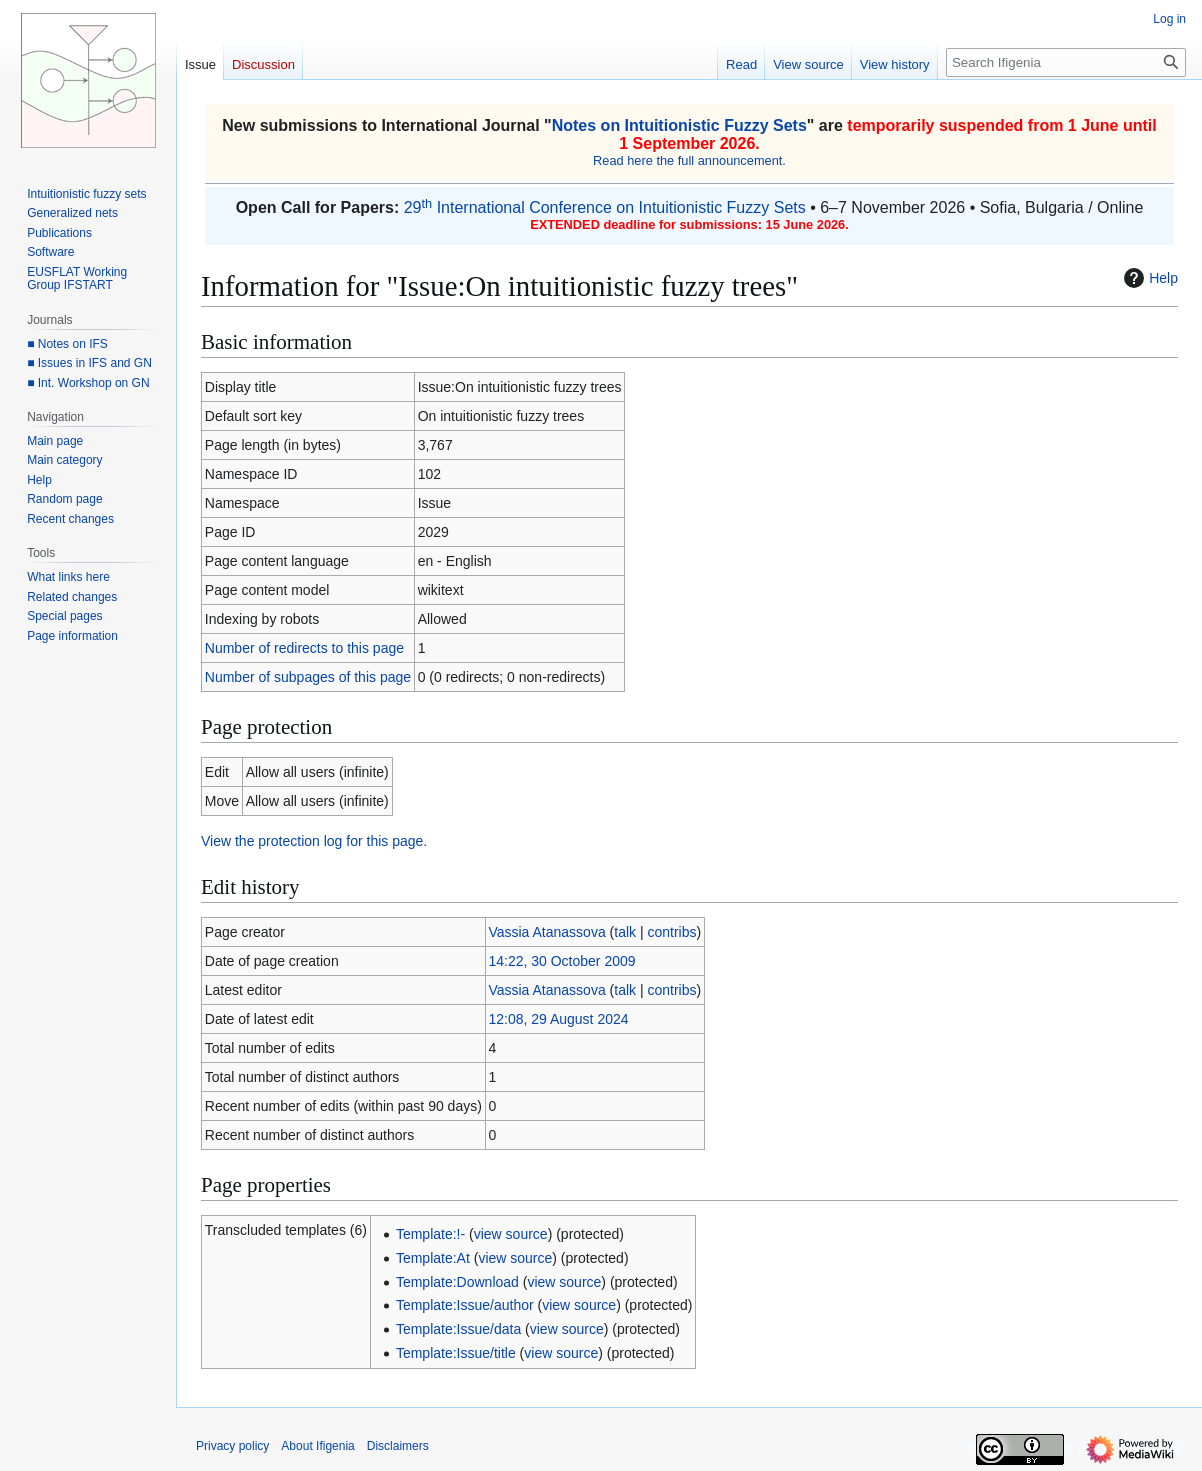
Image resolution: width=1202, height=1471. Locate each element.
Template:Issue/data (458, 1329)
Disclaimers (398, 1446)
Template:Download (457, 1282)
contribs (671, 932)
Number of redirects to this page (304, 648)
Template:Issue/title (456, 1353)
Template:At (433, 1258)
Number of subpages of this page (308, 677)
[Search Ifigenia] (1066, 62)
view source (511, 1234)
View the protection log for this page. (314, 841)
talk (625, 932)
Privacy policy (232, 1446)
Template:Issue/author (465, 1305)
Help (1148, 278)
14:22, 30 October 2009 (561, 961)
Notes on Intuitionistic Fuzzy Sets (679, 125)
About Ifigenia (317, 1446)
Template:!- (430, 1234)
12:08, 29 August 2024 (558, 1019)
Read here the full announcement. (689, 160)
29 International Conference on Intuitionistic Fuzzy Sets (605, 207)
